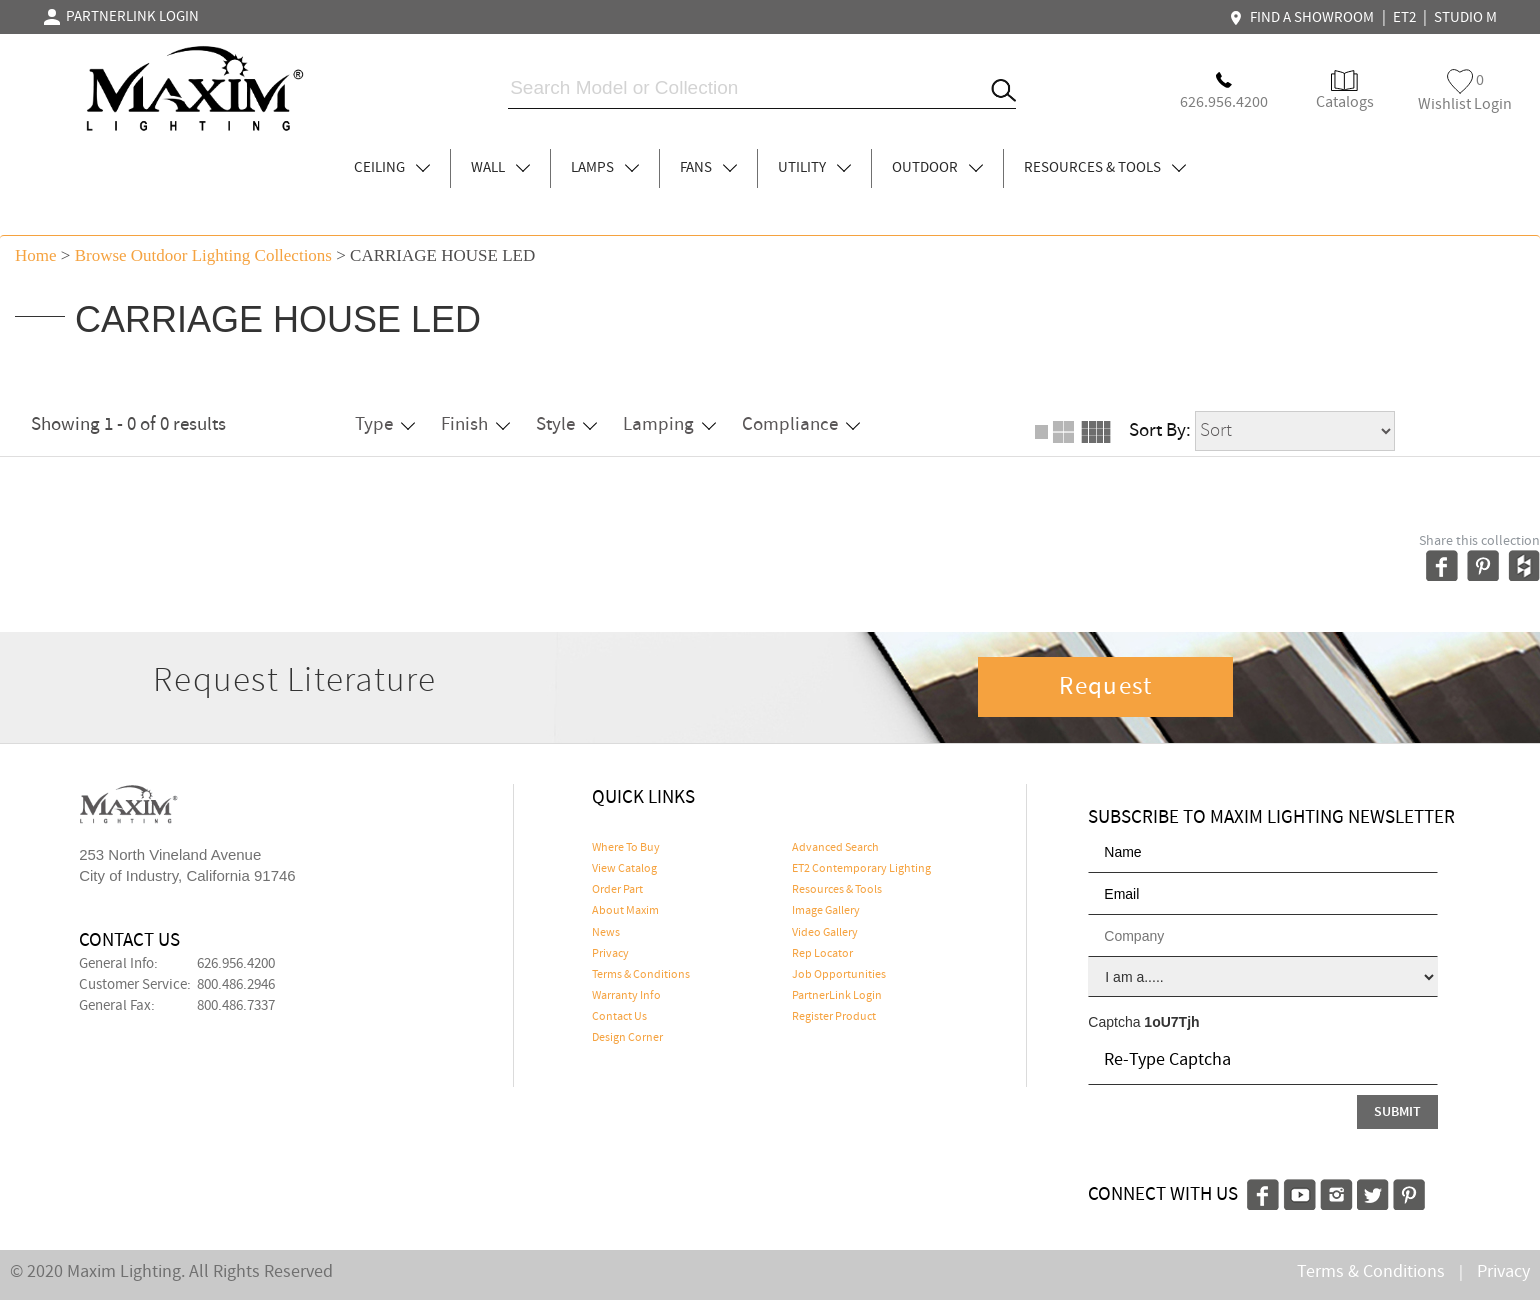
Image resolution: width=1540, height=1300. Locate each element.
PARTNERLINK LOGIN (121, 17)
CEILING (392, 168)
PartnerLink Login (837, 996)
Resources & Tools (837, 890)
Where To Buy (626, 848)
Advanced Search (835, 848)
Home (36, 255)
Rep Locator (822, 954)
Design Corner (627, 1038)
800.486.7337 (236, 1006)
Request (1106, 687)
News (606, 933)
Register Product (834, 1017)
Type (385, 424)
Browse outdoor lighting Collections (203, 255)
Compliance (801, 424)
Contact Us (619, 1017)
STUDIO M (1465, 18)
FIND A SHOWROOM (1304, 18)
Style (566, 424)
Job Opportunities (839, 975)
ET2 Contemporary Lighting (861, 869)
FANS (708, 168)
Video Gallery (825, 933)
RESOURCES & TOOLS (1105, 168)
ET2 (1404, 18)
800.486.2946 (236, 985)
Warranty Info (626, 996)
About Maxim (625, 911)
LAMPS (605, 168)
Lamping (669, 424)
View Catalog (624, 869)
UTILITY (814, 168)
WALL (500, 168)
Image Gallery (826, 911)
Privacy (610, 954)
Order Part (617, 890)
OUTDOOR (937, 168)
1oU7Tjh (1171, 1022)
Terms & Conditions (641, 975)
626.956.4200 (236, 964)
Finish (475, 424)
